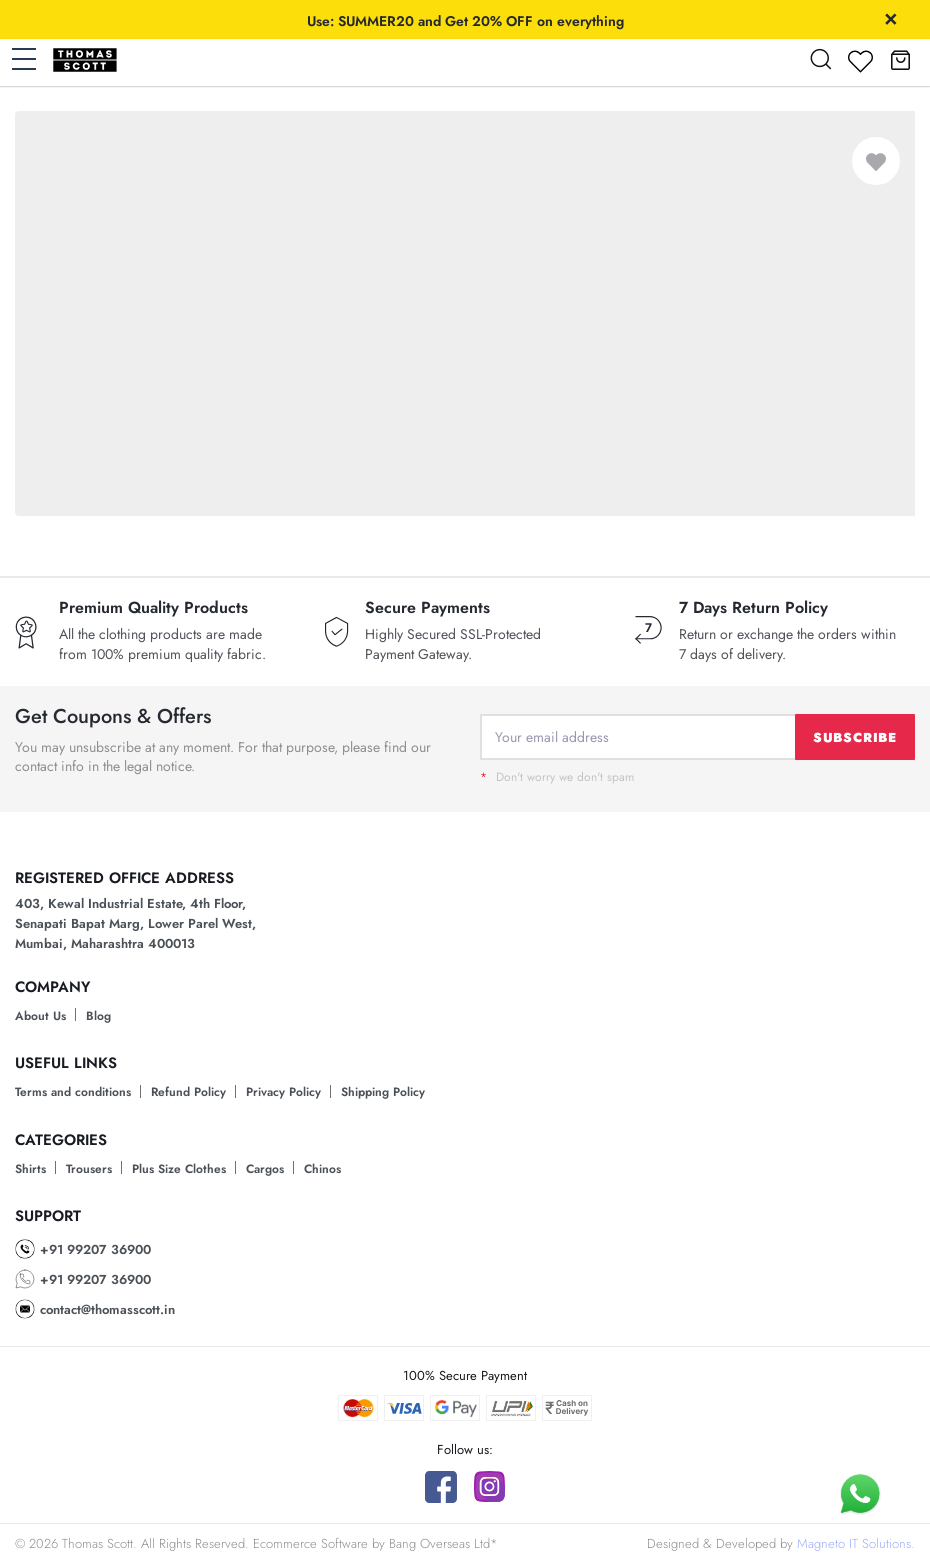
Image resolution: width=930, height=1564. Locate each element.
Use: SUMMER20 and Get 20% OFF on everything (465, 21)
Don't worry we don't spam (557, 777)
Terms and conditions (73, 1092)
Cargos (265, 1169)
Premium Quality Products (153, 608)
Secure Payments (427, 608)
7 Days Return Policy (753, 608)
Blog (98, 1016)
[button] (900, 59)
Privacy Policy (283, 1092)
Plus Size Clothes (179, 1169)
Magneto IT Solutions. (856, 1543)
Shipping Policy (383, 1092)
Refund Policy (188, 1092)
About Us (40, 1016)
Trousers (89, 1169)
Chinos (322, 1169)
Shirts (30, 1169)
